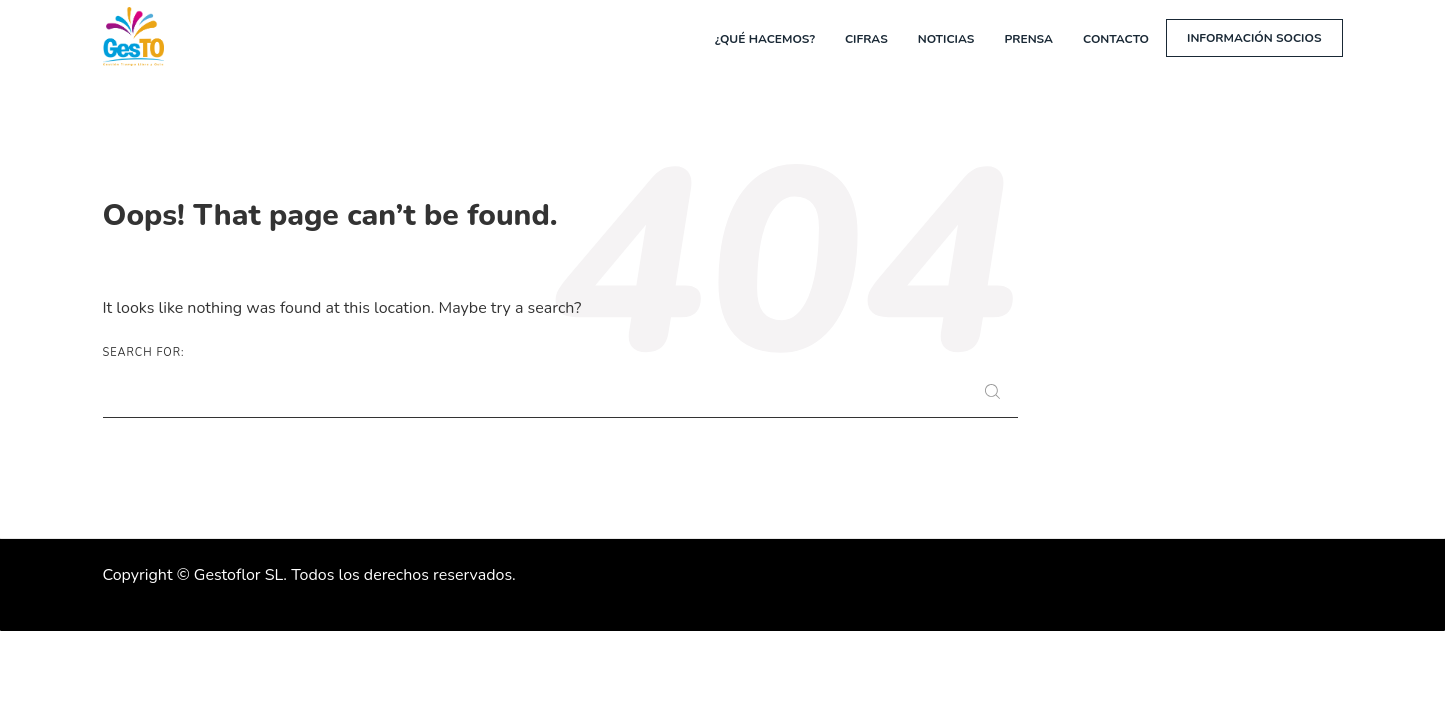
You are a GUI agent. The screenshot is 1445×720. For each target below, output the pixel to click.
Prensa (1028, 39)
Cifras (866, 39)
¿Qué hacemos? (765, 39)
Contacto (1116, 39)
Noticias (946, 39)
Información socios (1254, 38)
